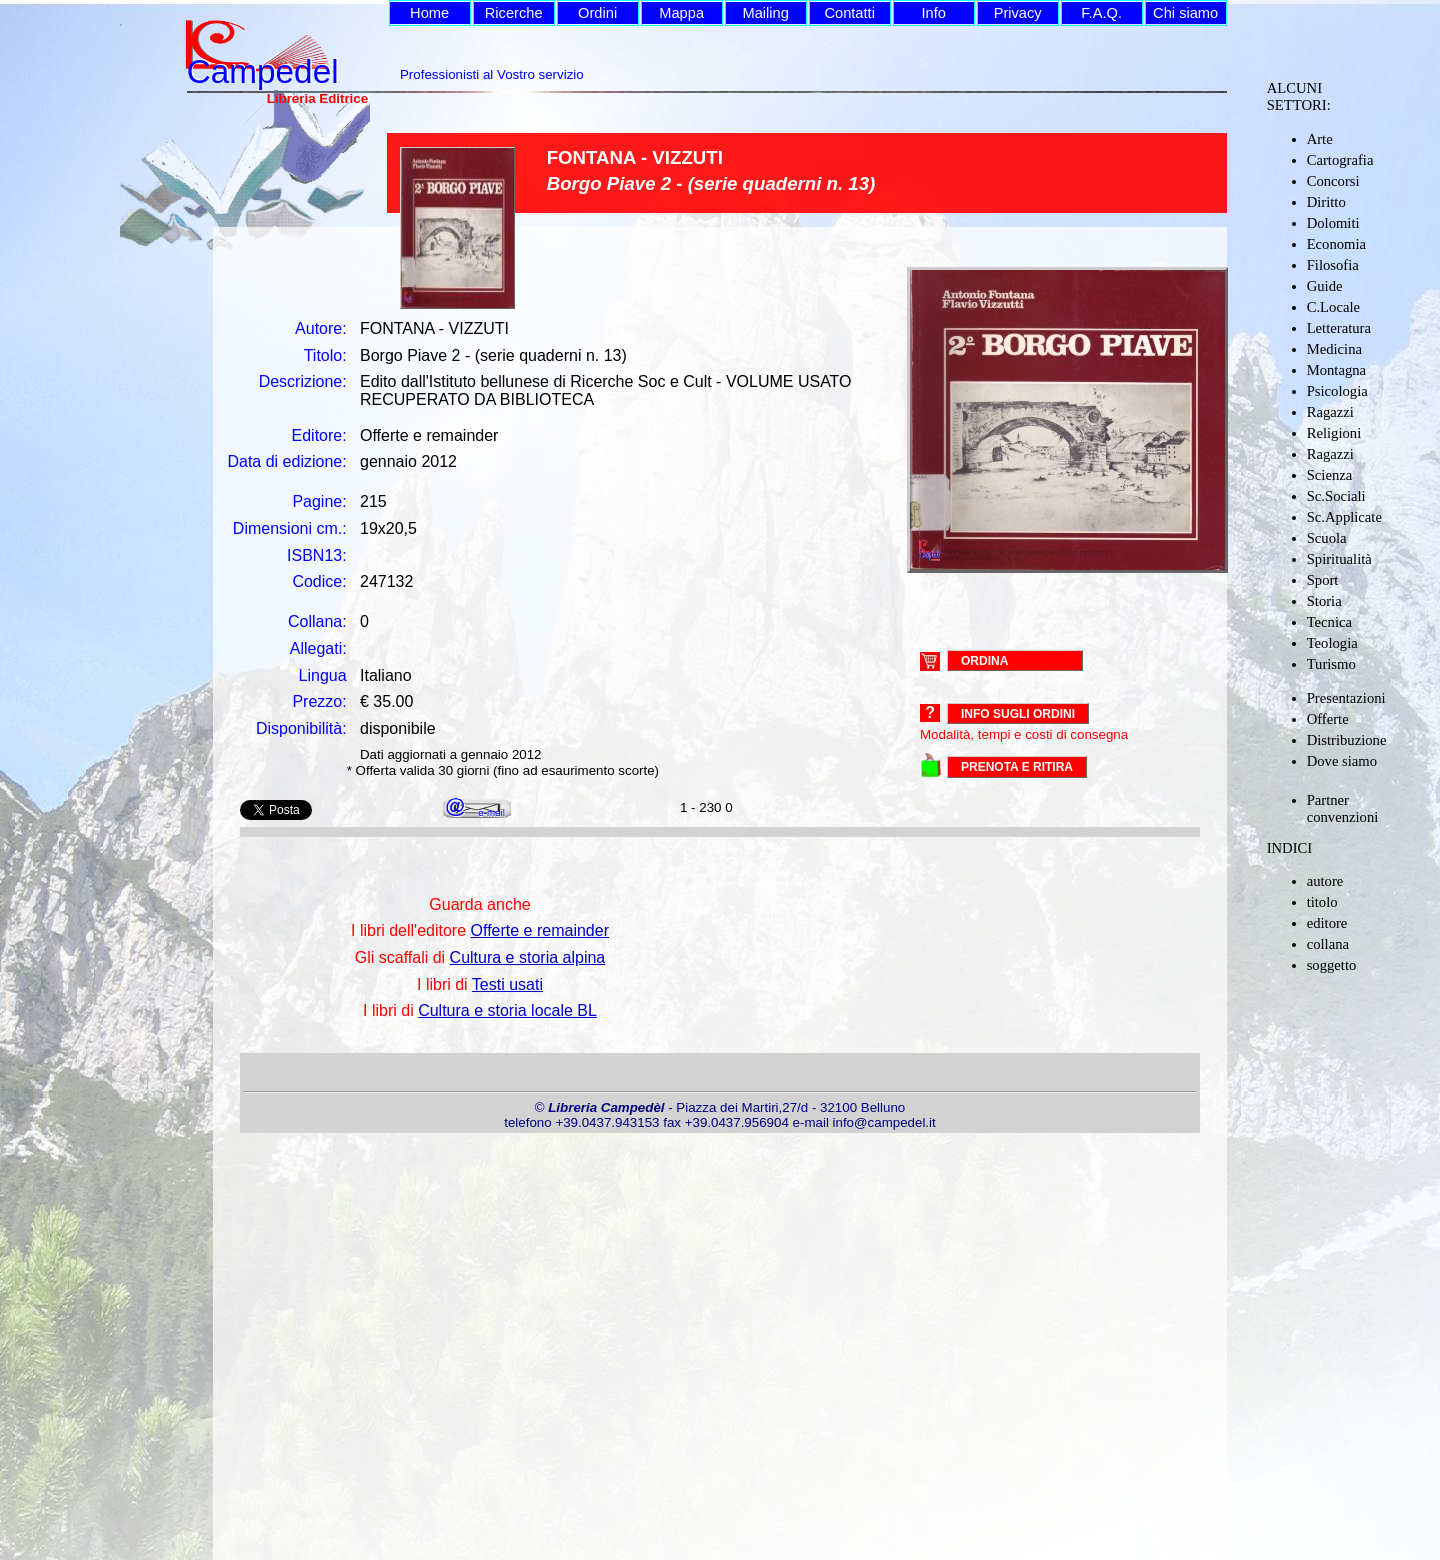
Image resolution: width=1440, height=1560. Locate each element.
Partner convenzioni (1343, 808)
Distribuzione (1347, 740)
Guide (1325, 286)
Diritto (1326, 202)
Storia (1324, 601)
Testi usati (507, 984)
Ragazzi (1330, 412)
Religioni (1334, 433)
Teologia (1332, 643)
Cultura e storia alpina (528, 957)
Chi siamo (1185, 13)
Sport (1323, 580)
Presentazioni (1346, 698)
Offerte (1328, 719)
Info (933, 13)
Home (429, 13)
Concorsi (1333, 181)
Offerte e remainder (540, 930)
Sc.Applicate (1344, 517)
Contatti (849, 13)
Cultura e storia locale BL (507, 1010)
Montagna (1336, 370)
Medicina (1334, 349)
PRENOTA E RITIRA (1017, 767)
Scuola (1327, 538)
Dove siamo (1342, 761)
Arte (1320, 139)
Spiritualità (1339, 559)
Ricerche (514, 13)
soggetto (1332, 965)
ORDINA (984, 660)
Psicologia (1337, 391)
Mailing (765, 13)
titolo (1322, 902)
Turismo (1331, 664)
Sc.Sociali (1336, 496)
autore (1325, 881)
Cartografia (1340, 160)
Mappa (681, 13)
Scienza (1330, 475)
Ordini (597, 13)
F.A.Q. (1101, 13)
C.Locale (1333, 307)
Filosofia (1333, 265)
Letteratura (1339, 328)
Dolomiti (1333, 223)
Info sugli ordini (1018, 714)
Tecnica (1329, 622)
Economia (1336, 244)
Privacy (1018, 13)
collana (1328, 944)
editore (1327, 923)
